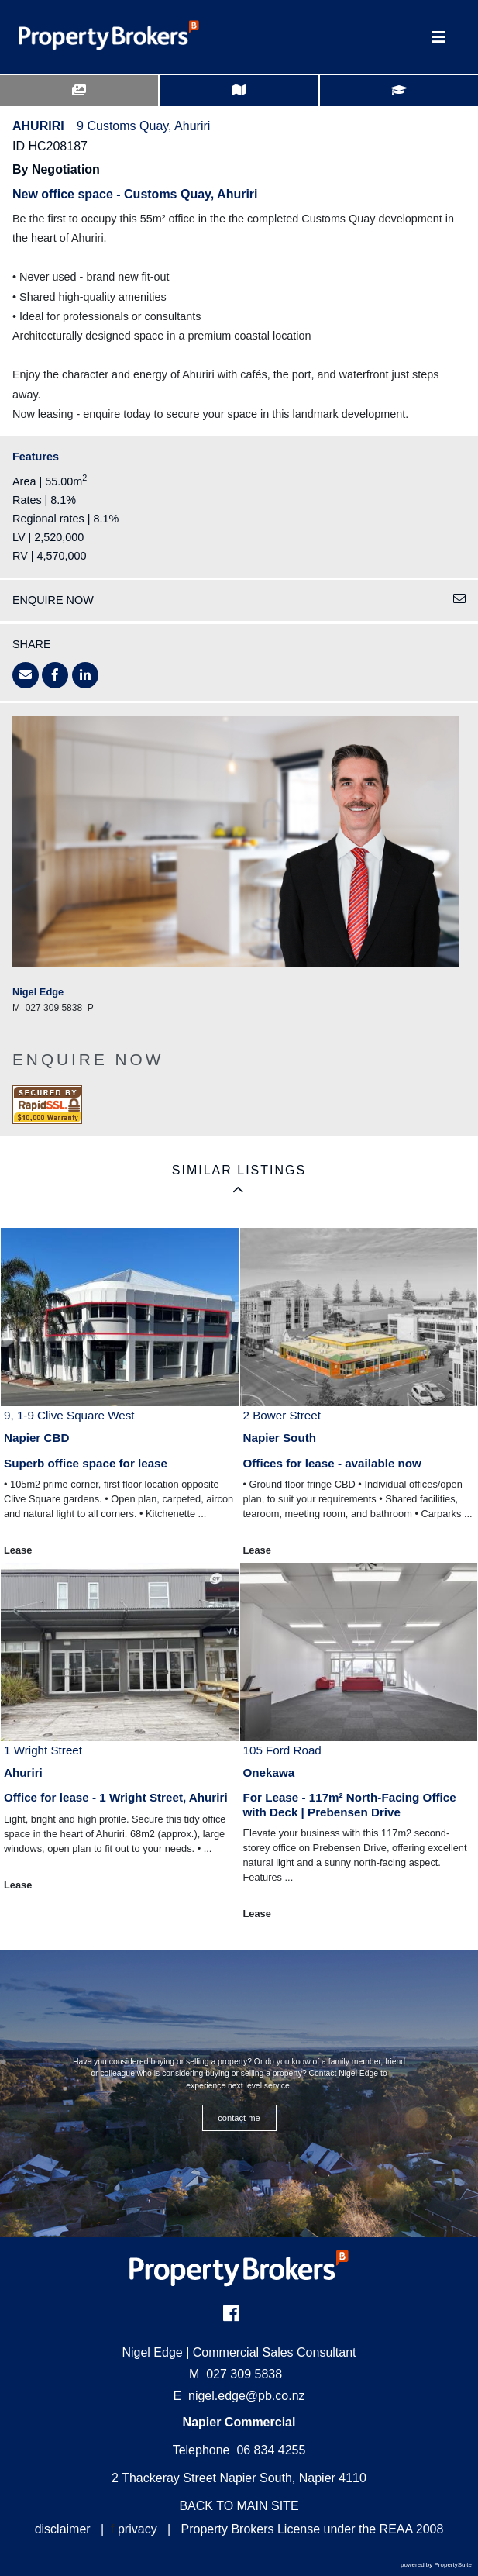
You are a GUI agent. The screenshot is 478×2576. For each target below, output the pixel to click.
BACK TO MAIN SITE (238, 2505)
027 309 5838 (235, 2374)
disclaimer (63, 2529)
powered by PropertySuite (436, 2564)
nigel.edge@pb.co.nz (246, 2395)
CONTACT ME (239, 2118)
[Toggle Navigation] (438, 37)
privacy (137, 2529)
